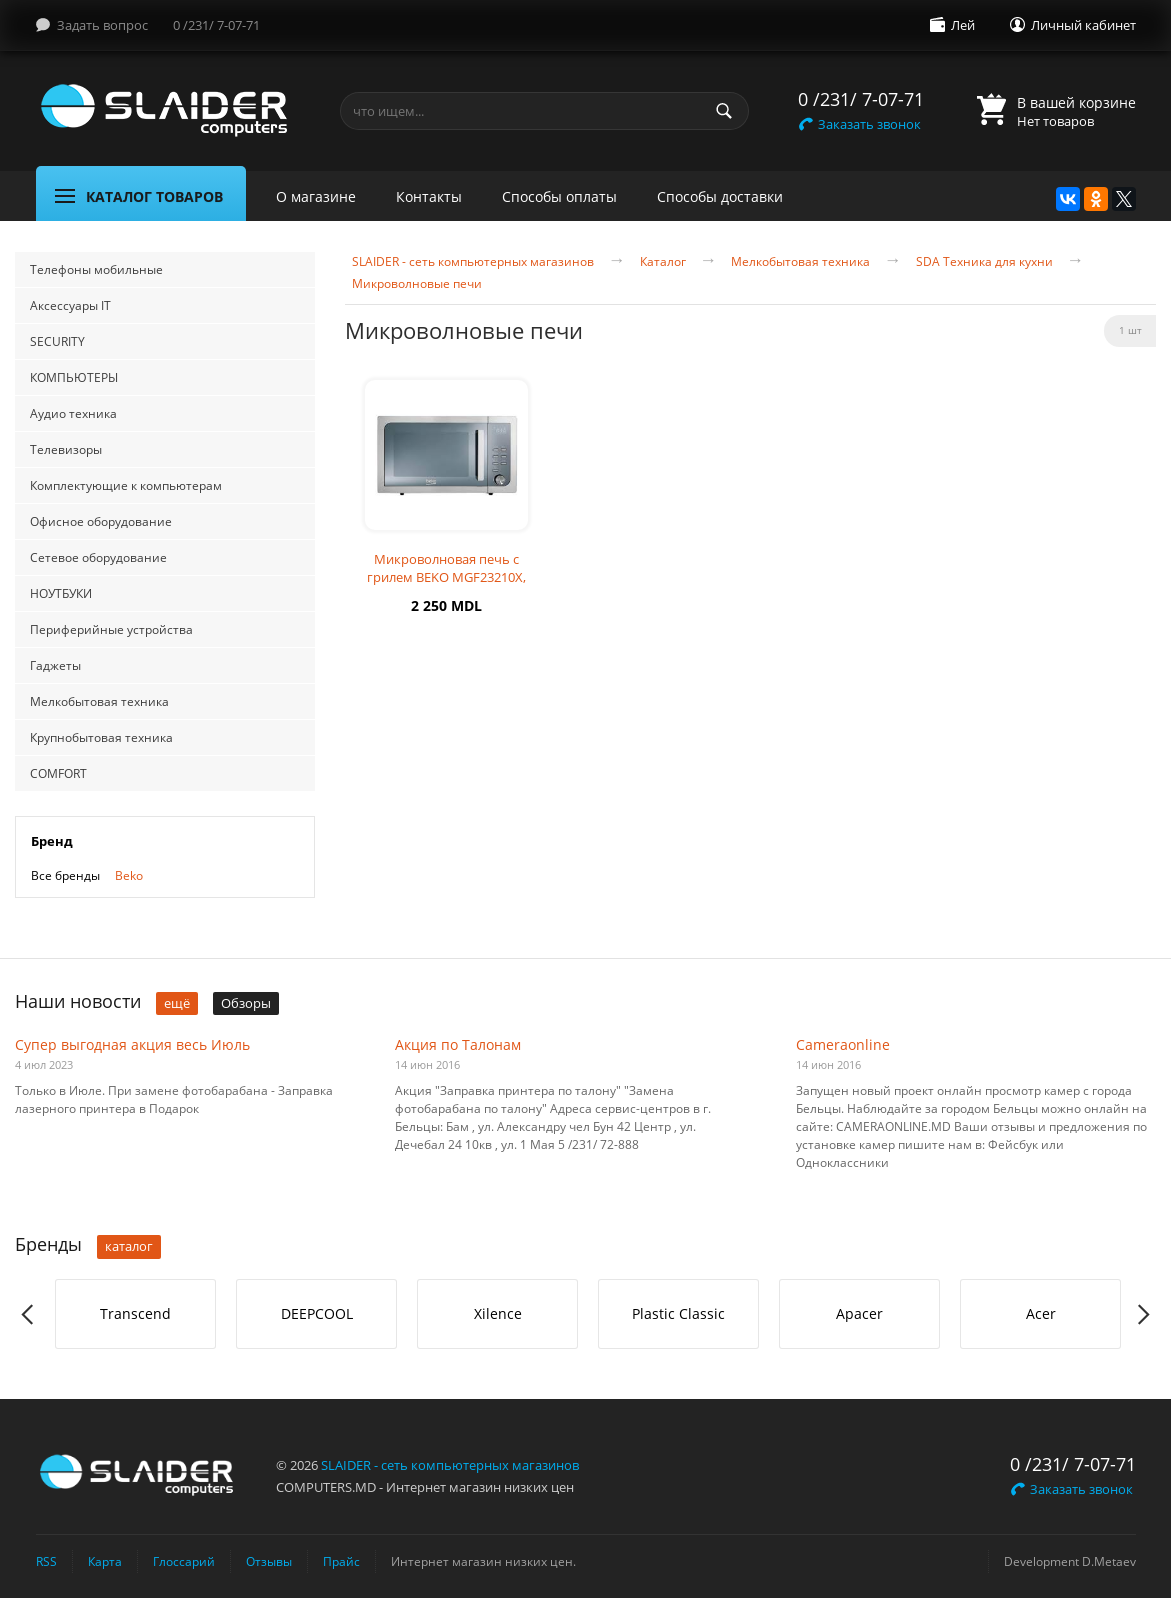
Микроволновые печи (417, 284)
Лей (963, 25)
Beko (129, 875)
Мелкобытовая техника (99, 701)
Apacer (859, 1313)
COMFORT (58, 773)
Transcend (135, 1313)
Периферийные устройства (111, 629)
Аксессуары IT (70, 305)
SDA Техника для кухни (984, 262)
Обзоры (246, 1003)
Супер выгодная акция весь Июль (132, 1044)
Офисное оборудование (101, 521)
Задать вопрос (102, 25)
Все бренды (65, 875)
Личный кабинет (1083, 25)
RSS (46, 1561)
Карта (105, 1561)
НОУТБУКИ (61, 593)
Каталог (663, 262)
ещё (177, 1003)
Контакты (429, 196)
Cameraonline (843, 1044)
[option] (135, 1314)
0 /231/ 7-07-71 (216, 25)
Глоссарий (184, 1561)
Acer (1041, 1313)
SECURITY (57, 341)
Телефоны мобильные (96, 269)
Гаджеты (55, 665)
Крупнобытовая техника (101, 737)
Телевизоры (66, 449)
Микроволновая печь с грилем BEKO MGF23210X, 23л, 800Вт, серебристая (446, 577)
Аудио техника (73, 413)
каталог (129, 1246)
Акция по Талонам (458, 1044)
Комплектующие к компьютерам (126, 485)
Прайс (341, 1561)
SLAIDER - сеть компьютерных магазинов (473, 262)
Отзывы (269, 1561)
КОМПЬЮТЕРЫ (74, 377)
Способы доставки (720, 196)
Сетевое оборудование (98, 557)
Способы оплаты (559, 196)
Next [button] (1142, 1314)
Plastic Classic (678, 1313)
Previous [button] (28, 1314)
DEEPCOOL (317, 1313)
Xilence (498, 1313)
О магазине (316, 196)
